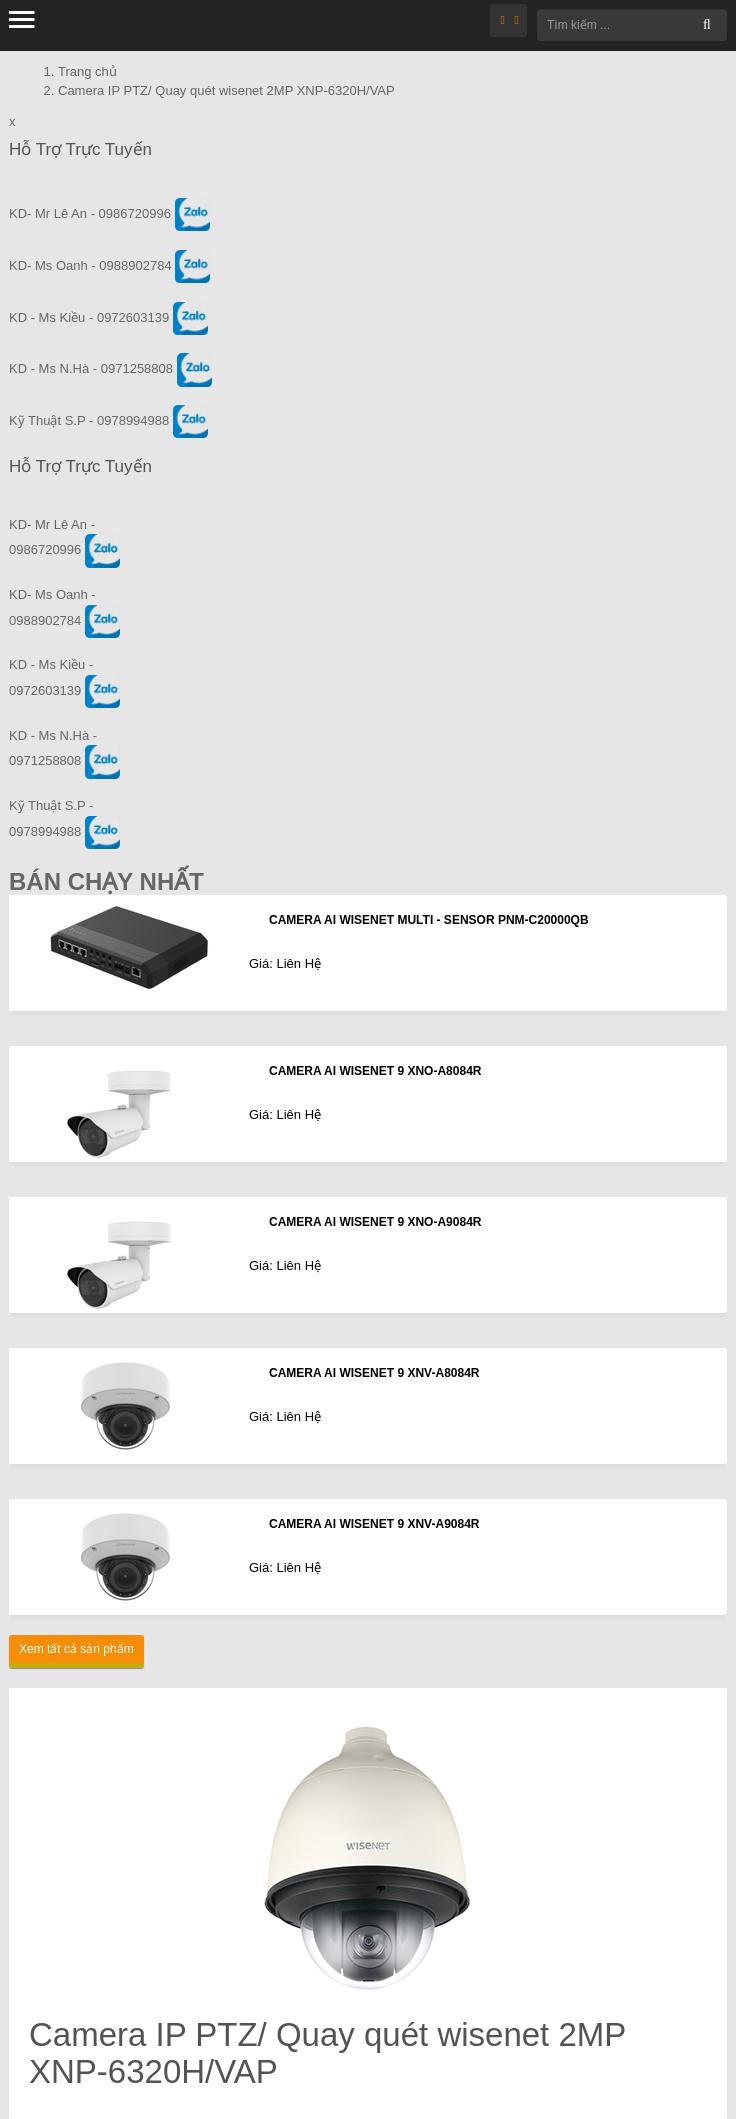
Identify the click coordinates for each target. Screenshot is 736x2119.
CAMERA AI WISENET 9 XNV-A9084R (374, 1524)
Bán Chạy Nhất (106, 881)
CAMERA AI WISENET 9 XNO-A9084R (375, 1222)
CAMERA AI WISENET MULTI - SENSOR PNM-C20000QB (429, 920)
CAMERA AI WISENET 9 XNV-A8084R (374, 1373)
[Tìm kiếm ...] (632, 25)
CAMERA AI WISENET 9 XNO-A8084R (375, 1071)
